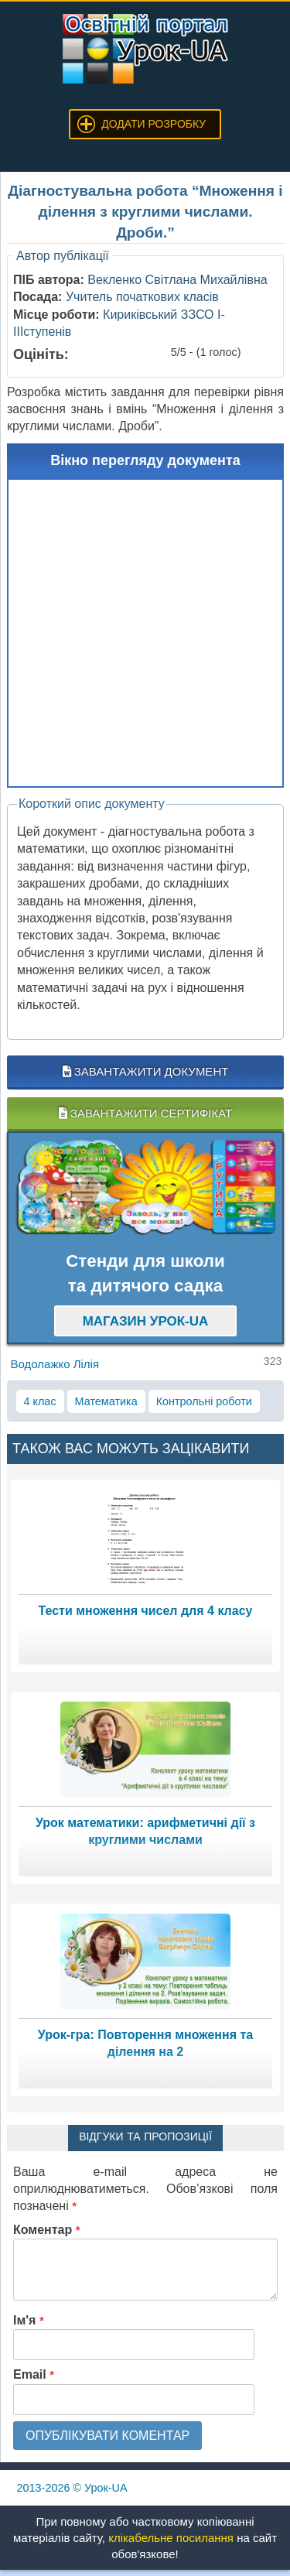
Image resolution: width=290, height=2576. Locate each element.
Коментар (46, 2229)
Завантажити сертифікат (145, 1113)
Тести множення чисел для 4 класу (146, 1610)
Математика (106, 1401)
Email (33, 2374)
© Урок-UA (72, 2488)
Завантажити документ (146, 1071)
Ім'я (28, 2320)
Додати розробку (153, 124)
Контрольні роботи (204, 1401)
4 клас (40, 1401)
